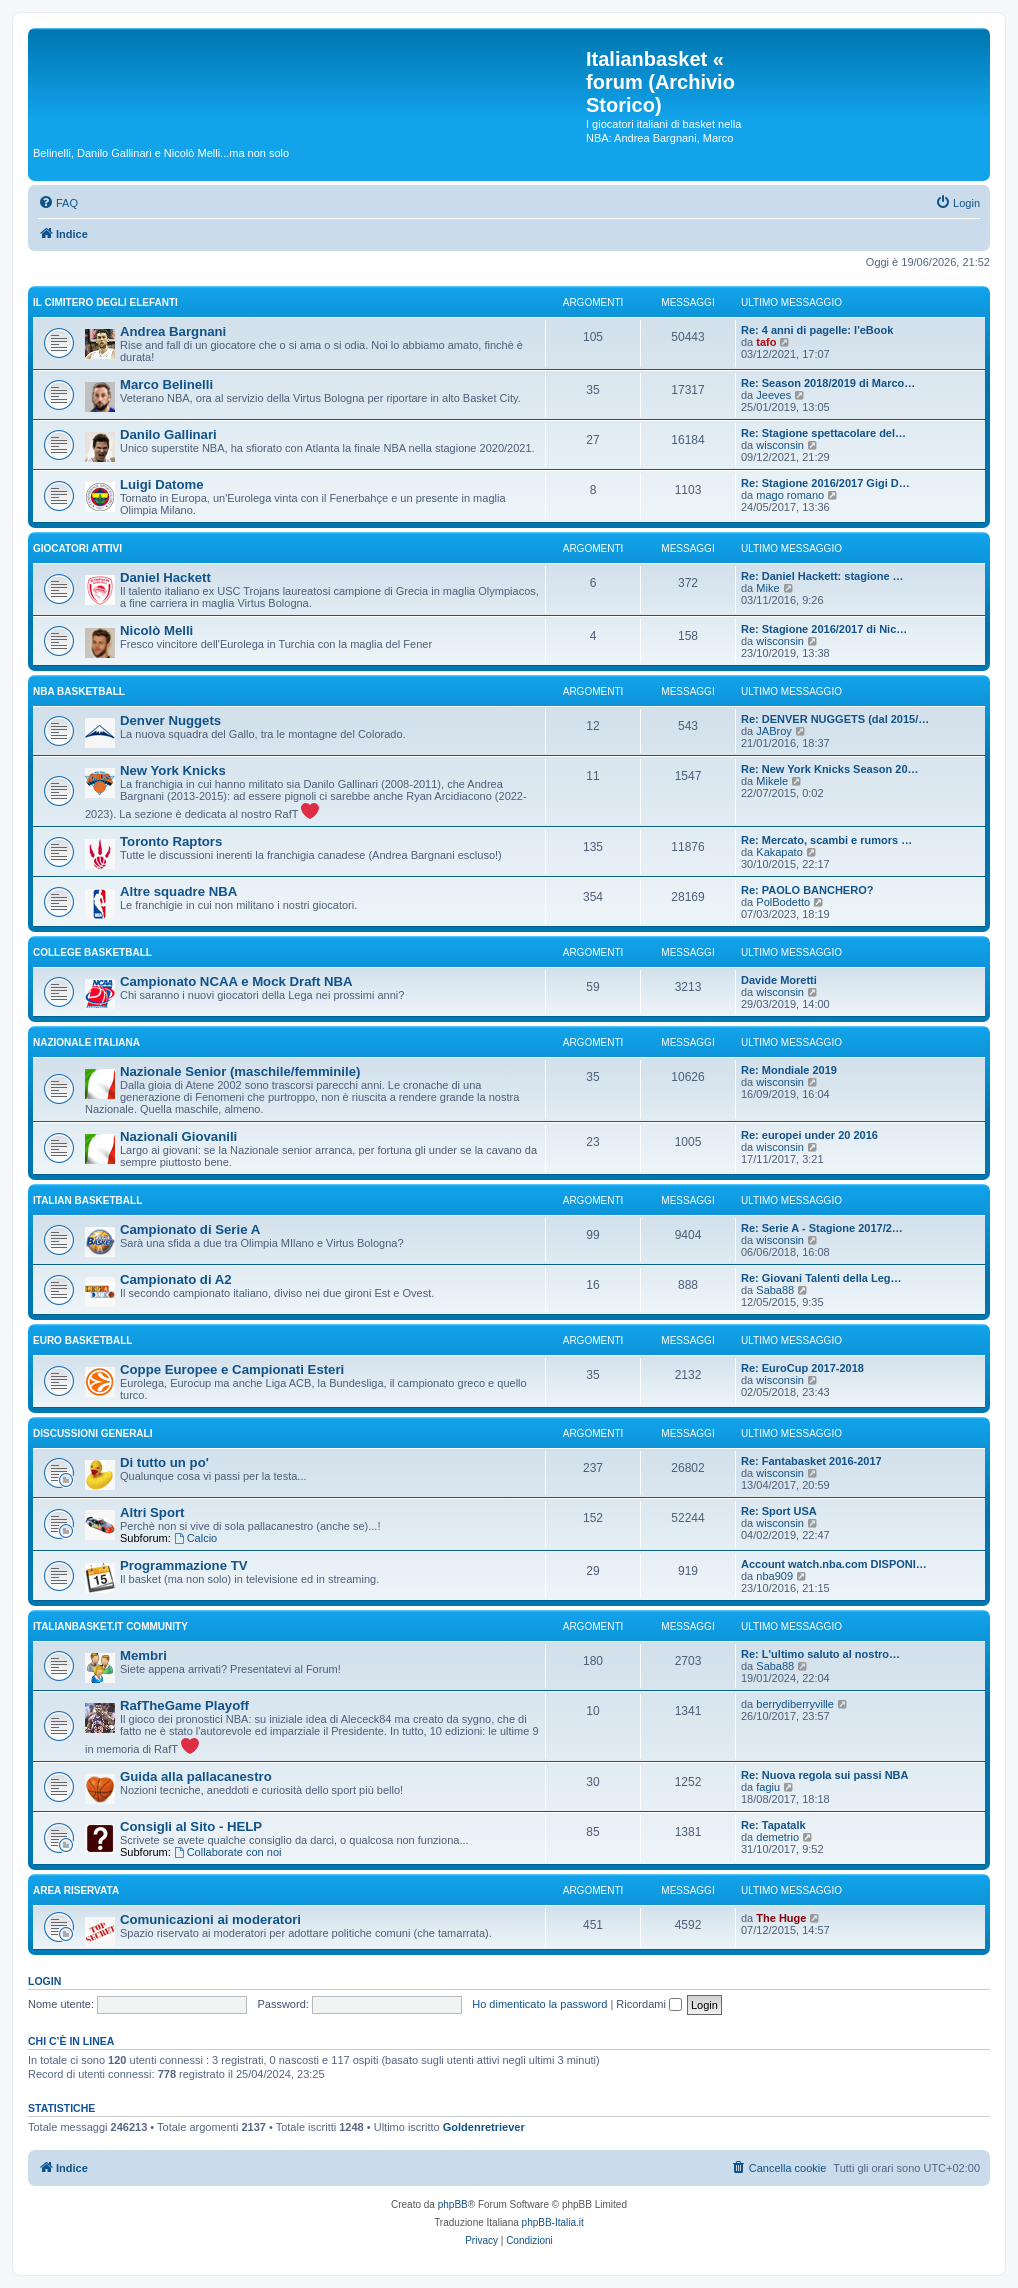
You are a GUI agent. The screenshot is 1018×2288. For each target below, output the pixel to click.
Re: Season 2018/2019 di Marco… (828, 383)
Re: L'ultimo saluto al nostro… (820, 1654)
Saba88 (775, 1290)
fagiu (768, 1787)
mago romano (790, 495)
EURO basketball (82, 1340)
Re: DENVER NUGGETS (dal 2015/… (835, 719)
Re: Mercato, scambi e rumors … (826, 840)
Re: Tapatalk (773, 1825)
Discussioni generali (92, 1433)
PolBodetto (783, 902)
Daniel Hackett (165, 577)
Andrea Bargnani (173, 331)
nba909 (774, 1576)
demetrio (777, 1837)
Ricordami (649, 2004)
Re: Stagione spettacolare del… (823, 433)
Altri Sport (152, 1512)
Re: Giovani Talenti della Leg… (821, 1278)
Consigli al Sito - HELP (191, 1826)
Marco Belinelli (166, 384)
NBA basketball (79, 691)
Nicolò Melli (156, 630)
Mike (767, 588)
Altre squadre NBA (178, 891)
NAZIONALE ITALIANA (86, 1042)
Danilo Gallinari (168, 434)
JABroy (773, 731)
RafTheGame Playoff (184, 1705)
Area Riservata (76, 1890)
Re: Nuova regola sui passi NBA (825, 1775)
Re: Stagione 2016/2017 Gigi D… (825, 483)
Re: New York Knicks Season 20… (830, 769)
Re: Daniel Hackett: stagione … (822, 576)
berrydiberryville (795, 1704)
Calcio (195, 1538)
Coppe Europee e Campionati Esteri (232, 1369)
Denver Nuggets (170, 720)
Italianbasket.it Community (110, 1626)
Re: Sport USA (779, 1511)
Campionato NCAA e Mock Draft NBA (236, 981)
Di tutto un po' (164, 1462)
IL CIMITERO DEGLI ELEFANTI (105, 302)
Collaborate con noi (228, 1852)
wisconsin (780, 445)
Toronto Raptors (171, 841)
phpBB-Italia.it (553, 2222)
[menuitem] (58, 203)
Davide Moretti (779, 980)
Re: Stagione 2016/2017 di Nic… (824, 629)
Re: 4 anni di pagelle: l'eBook (817, 330)
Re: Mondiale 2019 (789, 1070)
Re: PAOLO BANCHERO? (807, 890)
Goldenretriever (484, 2127)
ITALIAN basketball (87, 1200)
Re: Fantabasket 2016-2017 (811, 1461)
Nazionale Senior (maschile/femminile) (240, 1071)
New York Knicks (173, 770)
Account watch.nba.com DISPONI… (834, 1564)
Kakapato (779, 852)
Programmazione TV (184, 1565)
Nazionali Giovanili (178, 1136)
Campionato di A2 (176, 1279)
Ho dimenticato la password (539, 2004)
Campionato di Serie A (190, 1229)
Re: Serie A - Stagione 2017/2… (822, 1228)
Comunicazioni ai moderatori (210, 1919)
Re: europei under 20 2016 (809, 1135)
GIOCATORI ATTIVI (77, 548)
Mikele (772, 781)
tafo (766, 342)
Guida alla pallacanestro (196, 1776)
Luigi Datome (162, 484)
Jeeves (773, 395)
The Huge (781, 1918)
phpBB (453, 2204)
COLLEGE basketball (92, 952)
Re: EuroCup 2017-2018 (802, 1368)
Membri (143, 1655)
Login (44, 1981)
